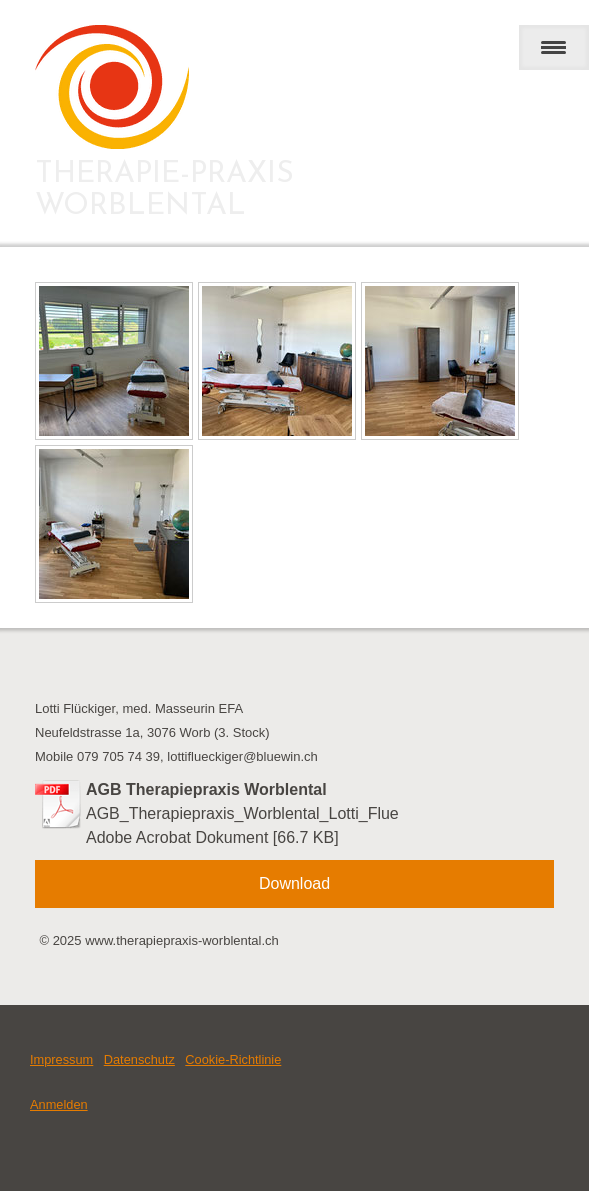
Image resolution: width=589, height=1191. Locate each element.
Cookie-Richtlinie (233, 1059)
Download (294, 883)
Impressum (61, 1059)
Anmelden (59, 1104)
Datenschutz (139, 1059)
